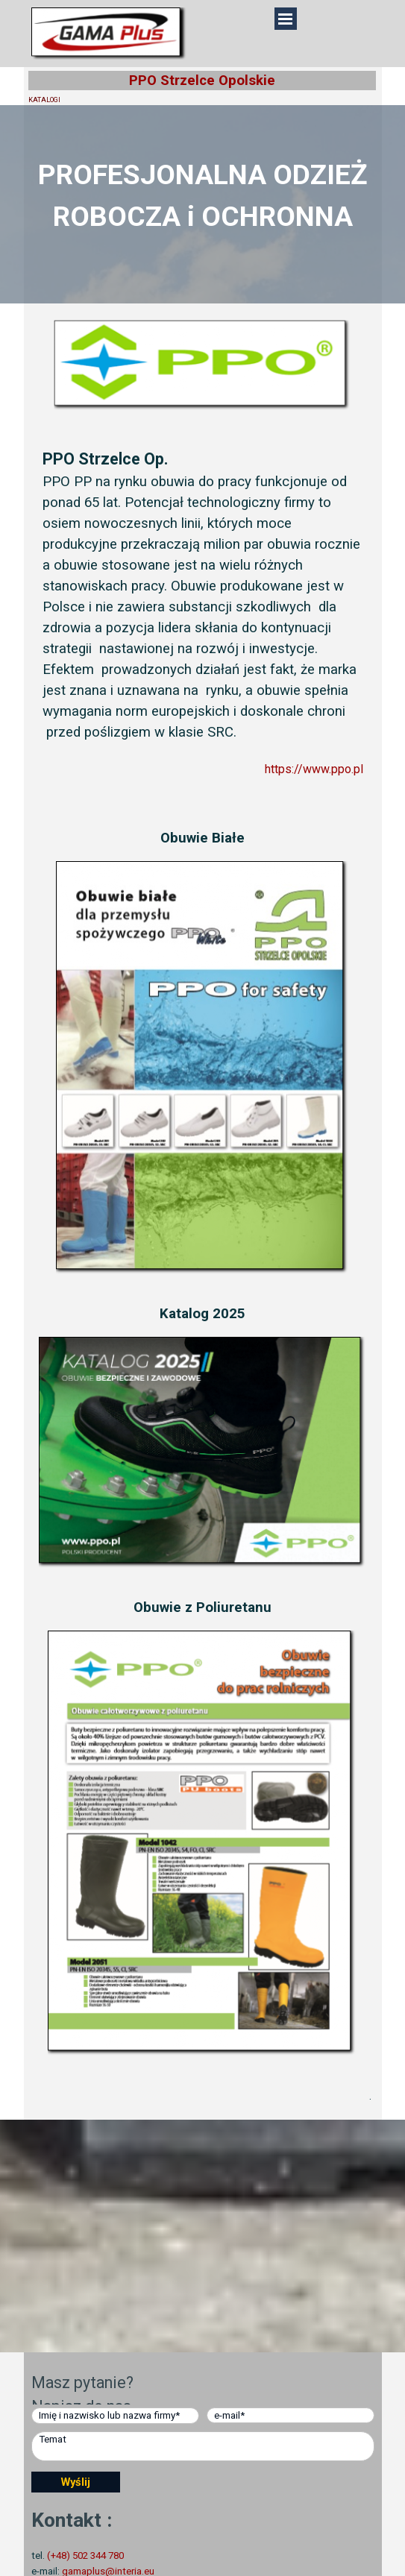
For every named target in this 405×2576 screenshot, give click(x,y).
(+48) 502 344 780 (85, 2555)
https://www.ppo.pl (314, 769)
